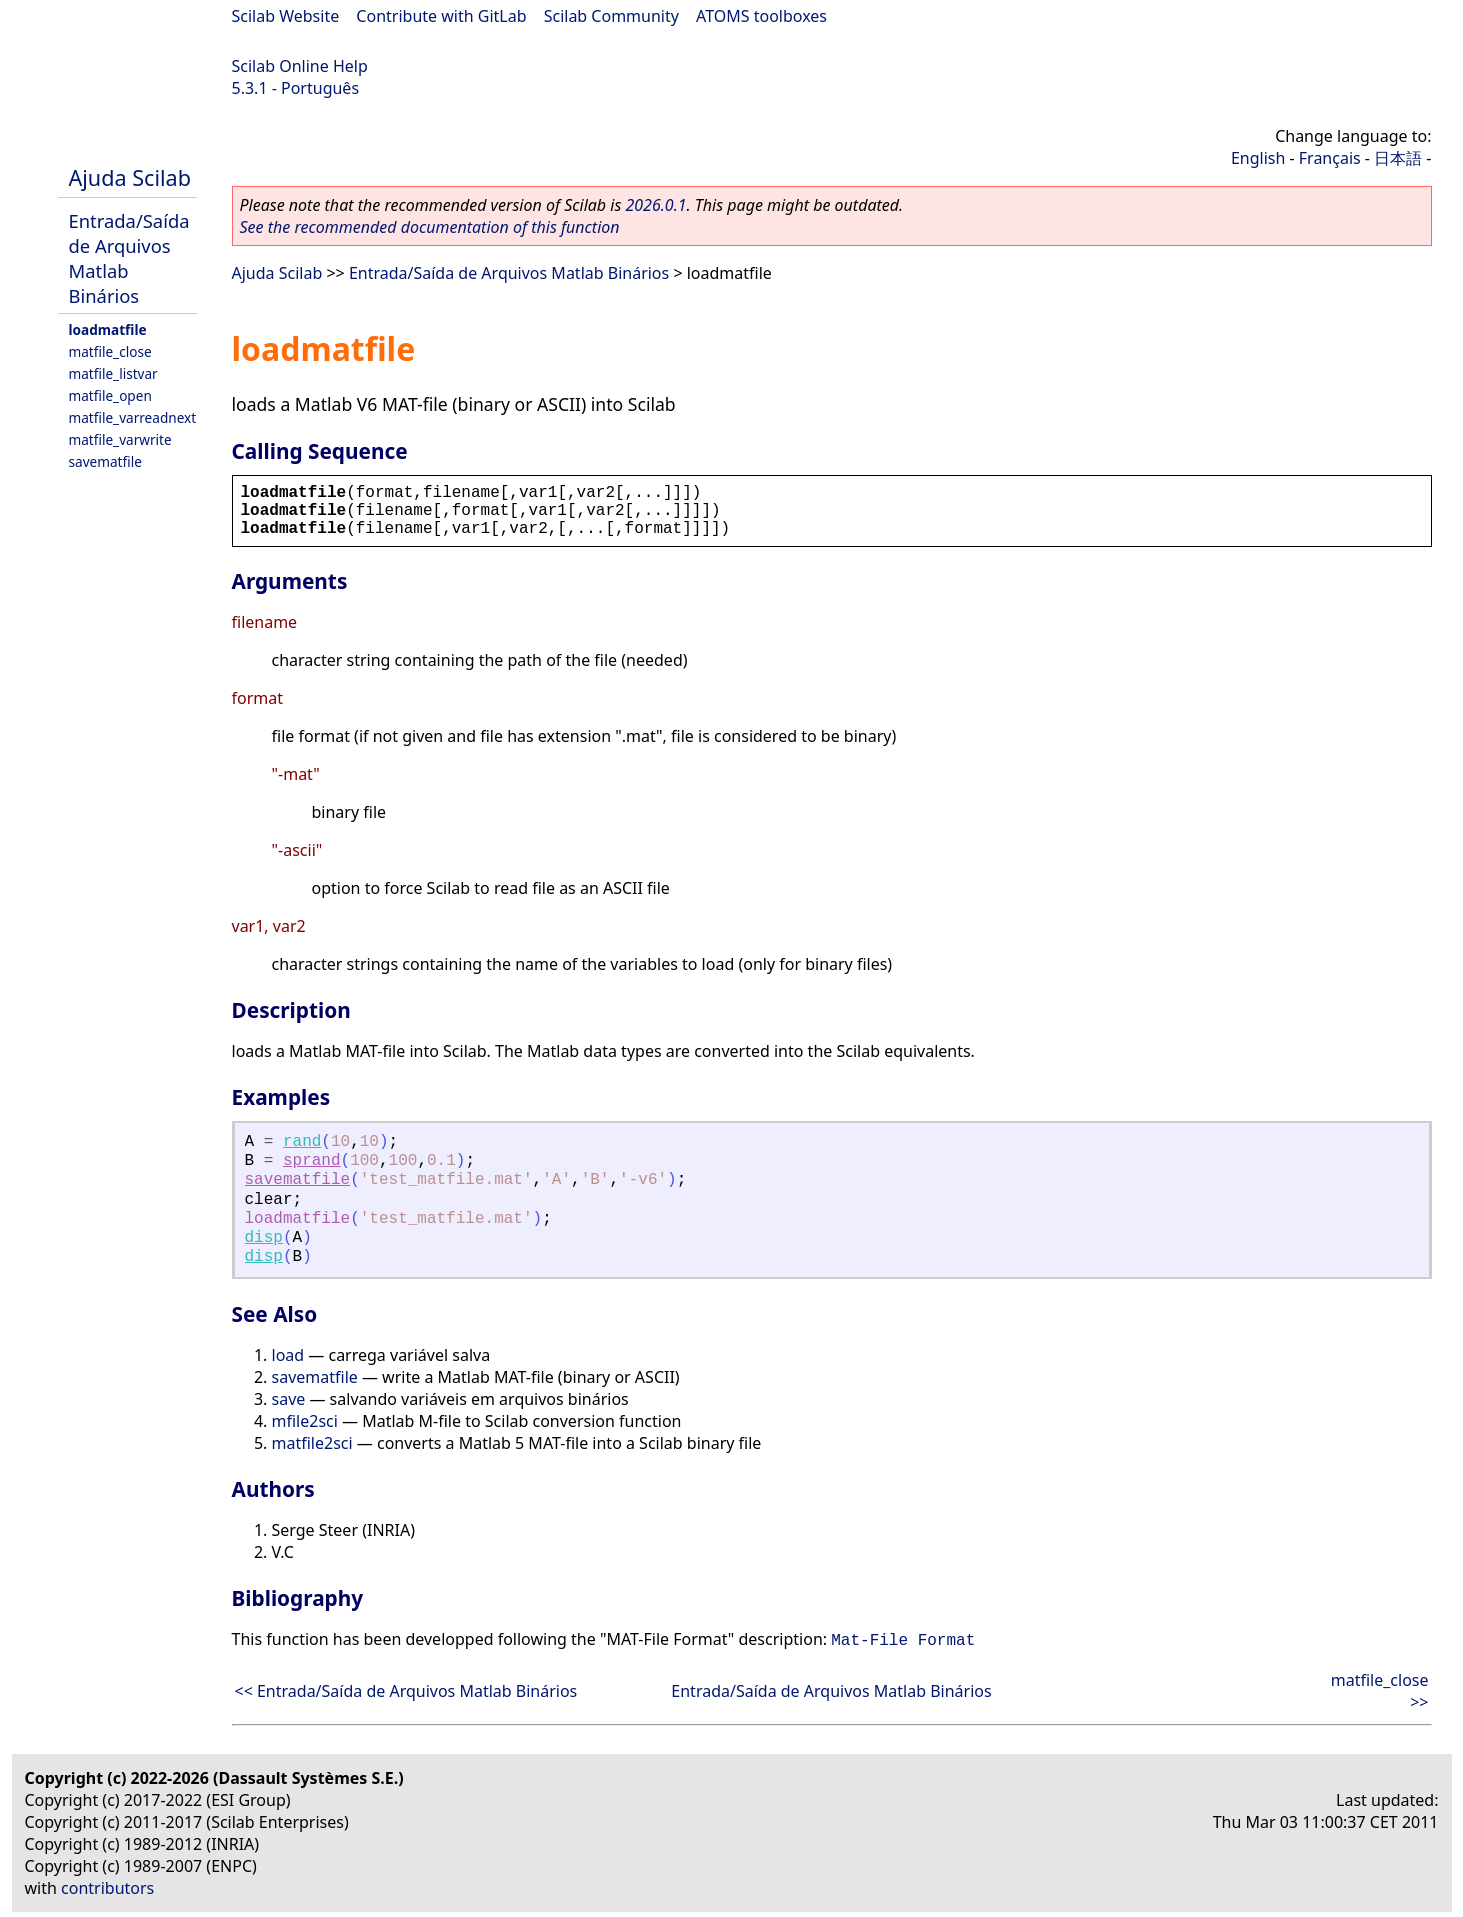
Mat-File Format (903, 1641)
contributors (107, 1888)
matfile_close (110, 351)
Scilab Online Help (300, 66)
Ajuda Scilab (130, 177)
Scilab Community (611, 16)
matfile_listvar (113, 373)
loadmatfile (108, 329)
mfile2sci (305, 1421)
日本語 (1398, 158)
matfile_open (110, 395)
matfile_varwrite (120, 439)
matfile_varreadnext (133, 417)
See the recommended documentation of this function (430, 227)
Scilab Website (286, 16)
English (1258, 158)
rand (302, 1142)
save (289, 1399)
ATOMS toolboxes (761, 16)
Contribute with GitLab (441, 16)
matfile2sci (312, 1443)
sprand (312, 1161)
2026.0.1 (655, 205)
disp (264, 1238)
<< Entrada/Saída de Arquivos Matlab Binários (406, 1691)
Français (1330, 158)
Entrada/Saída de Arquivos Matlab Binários (509, 273)
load (288, 1355)
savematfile (105, 461)
